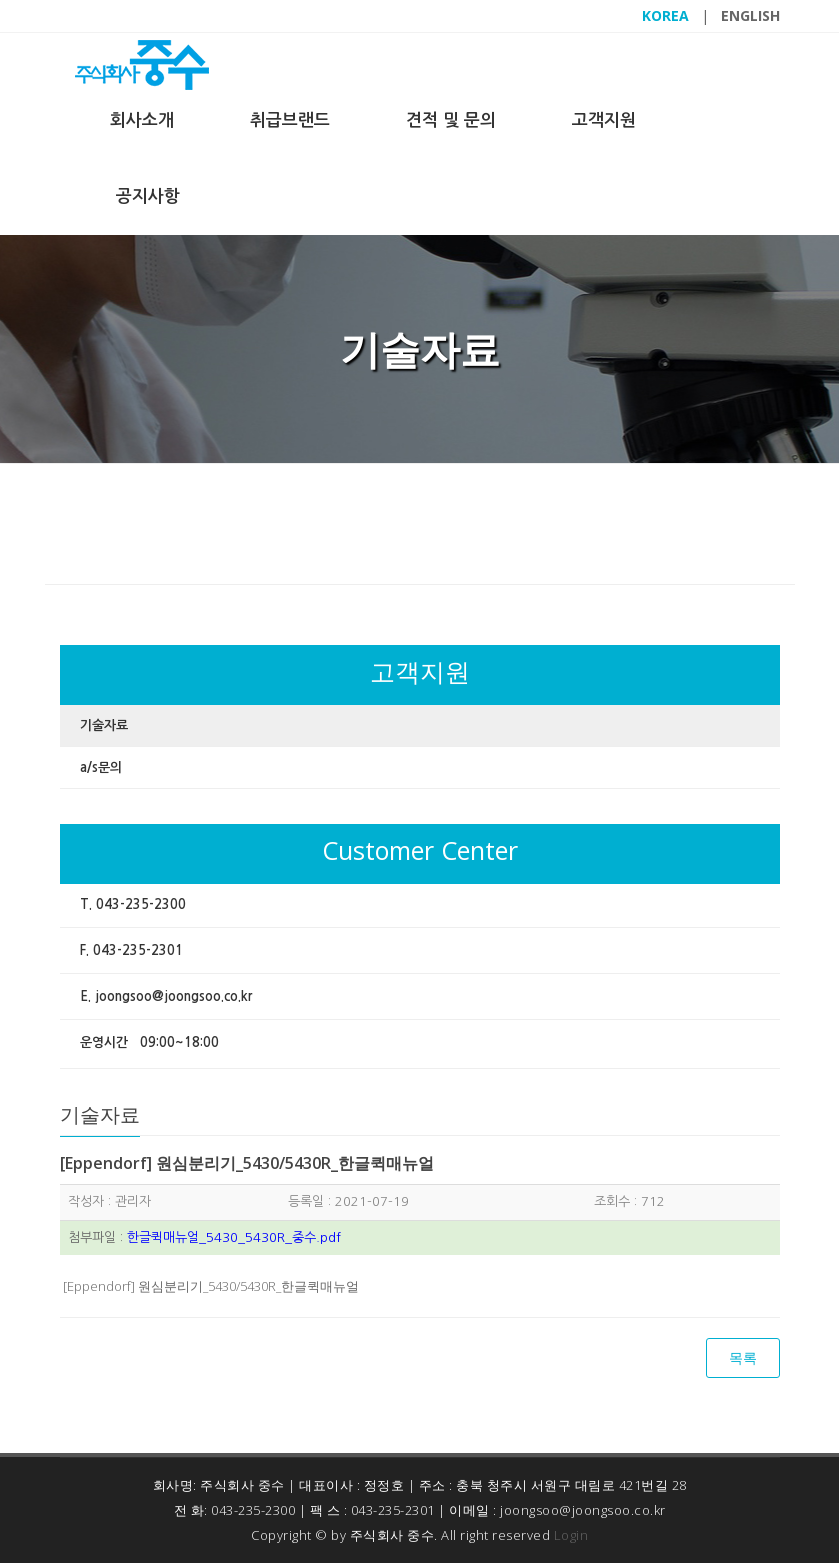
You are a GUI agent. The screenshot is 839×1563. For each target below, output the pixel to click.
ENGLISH (750, 15)
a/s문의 (101, 767)
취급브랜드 (290, 120)
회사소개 (142, 120)
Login (571, 1535)
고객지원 (604, 120)
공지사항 (148, 196)
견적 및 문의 (451, 120)
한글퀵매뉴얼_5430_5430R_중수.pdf (234, 1237)
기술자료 (104, 725)
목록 (743, 1357)
